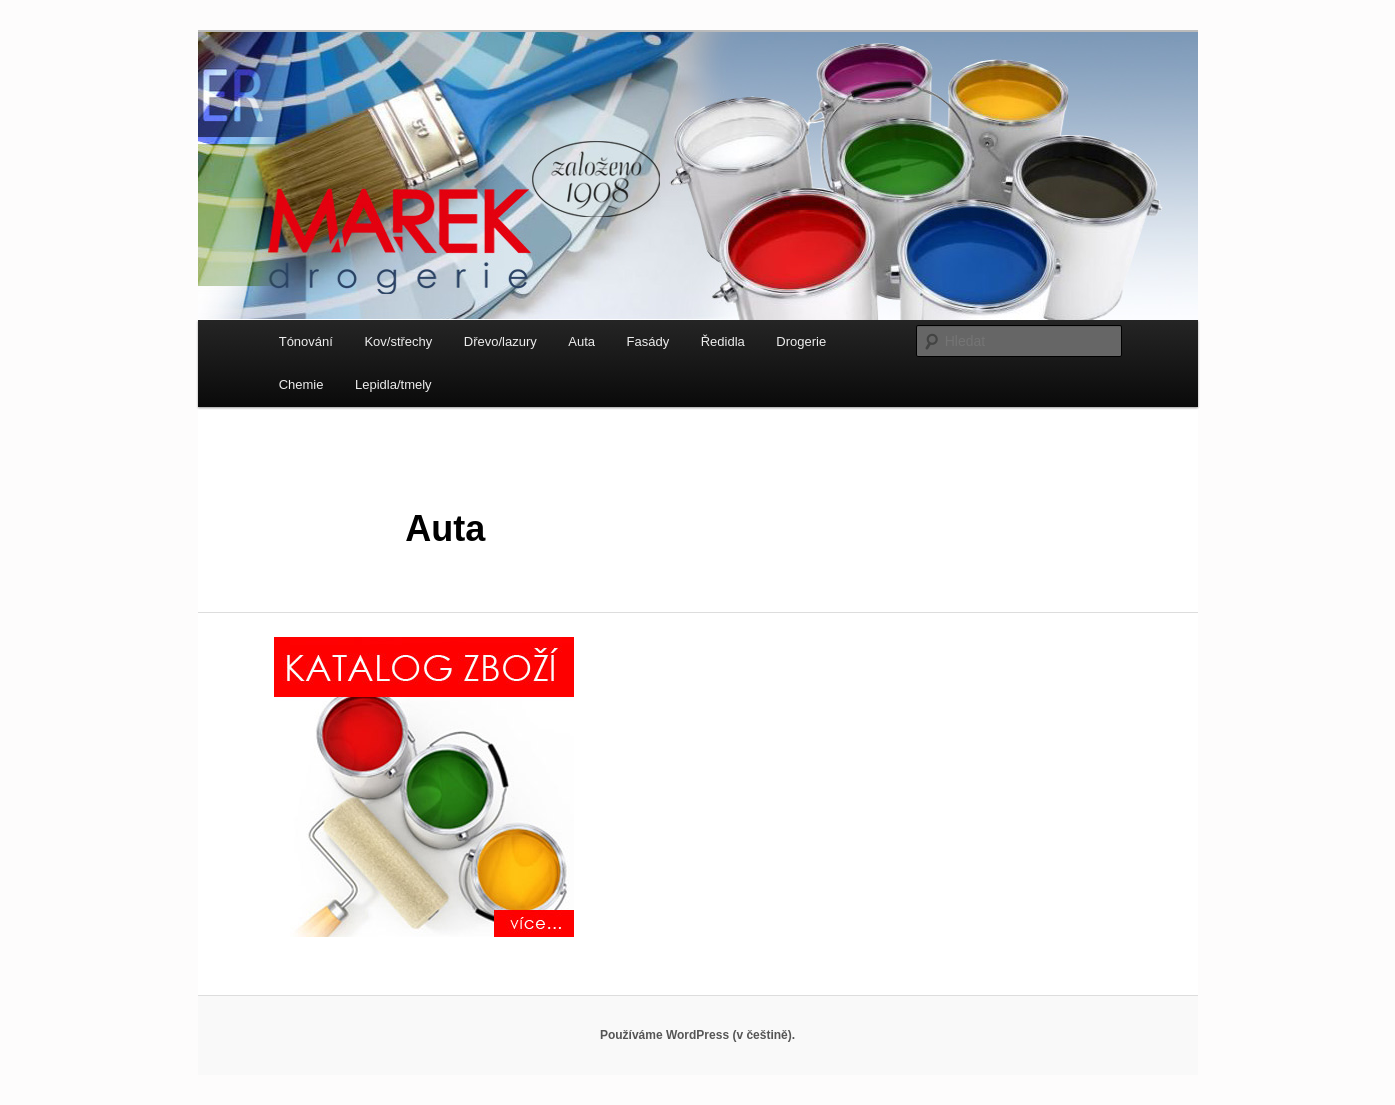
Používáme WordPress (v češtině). (697, 1035)
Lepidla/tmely (393, 384)
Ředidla (723, 341)
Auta (581, 341)
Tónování (306, 341)
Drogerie (801, 341)
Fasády (648, 341)
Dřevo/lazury (500, 341)
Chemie (301, 384)
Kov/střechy (398, 341)
